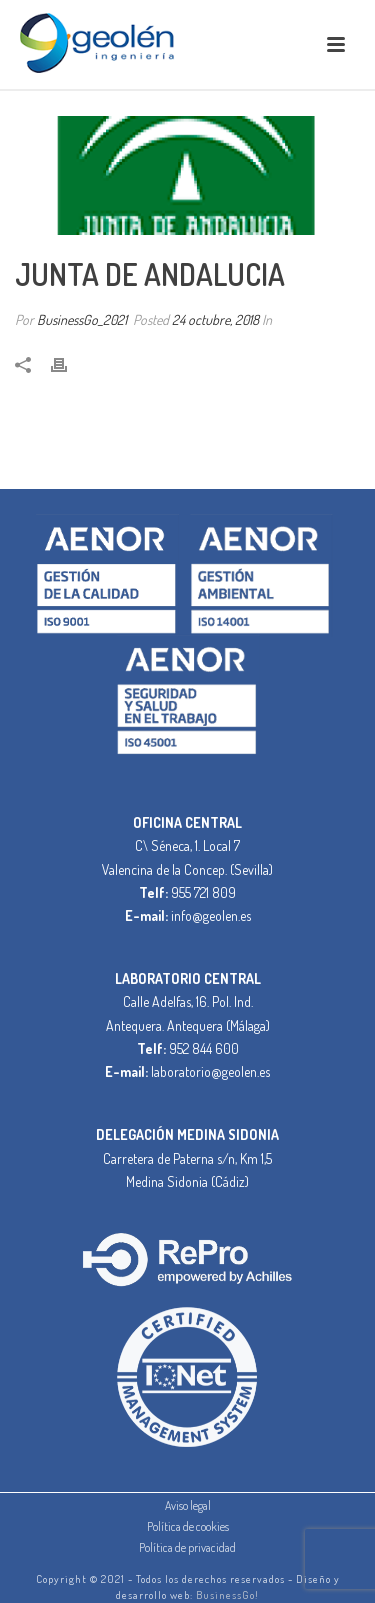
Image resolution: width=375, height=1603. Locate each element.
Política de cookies (188, 1526)
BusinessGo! (227, 1595)
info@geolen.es (211, 915)
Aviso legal (188, 1505)
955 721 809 (203, 892)
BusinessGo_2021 (82, 319)
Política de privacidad (187, 1547)
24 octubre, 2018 (215, 319)
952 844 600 (204, 1048)
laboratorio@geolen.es (210, 1071)
